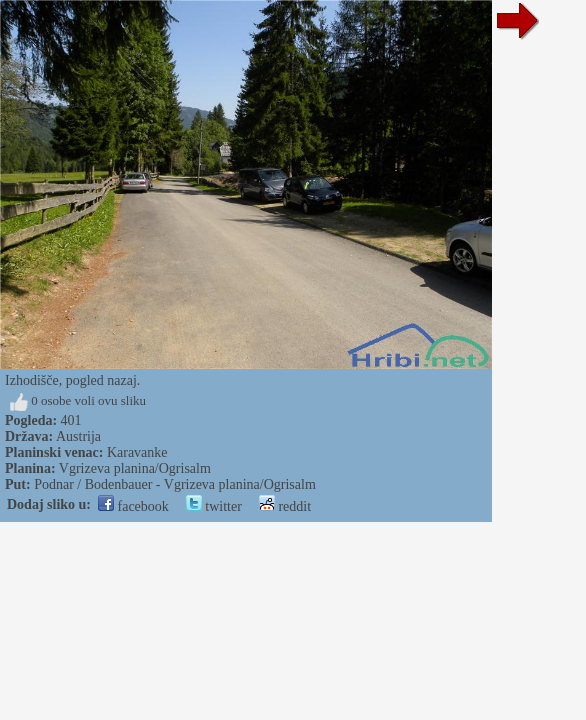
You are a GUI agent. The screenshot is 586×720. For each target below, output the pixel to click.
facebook (133, 506)
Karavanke (137, 452)
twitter (214, 506)
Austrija (78, 436)
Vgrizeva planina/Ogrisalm (135, 468)
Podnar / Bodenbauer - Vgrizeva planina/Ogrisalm (175, 484)
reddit (285, 506)
